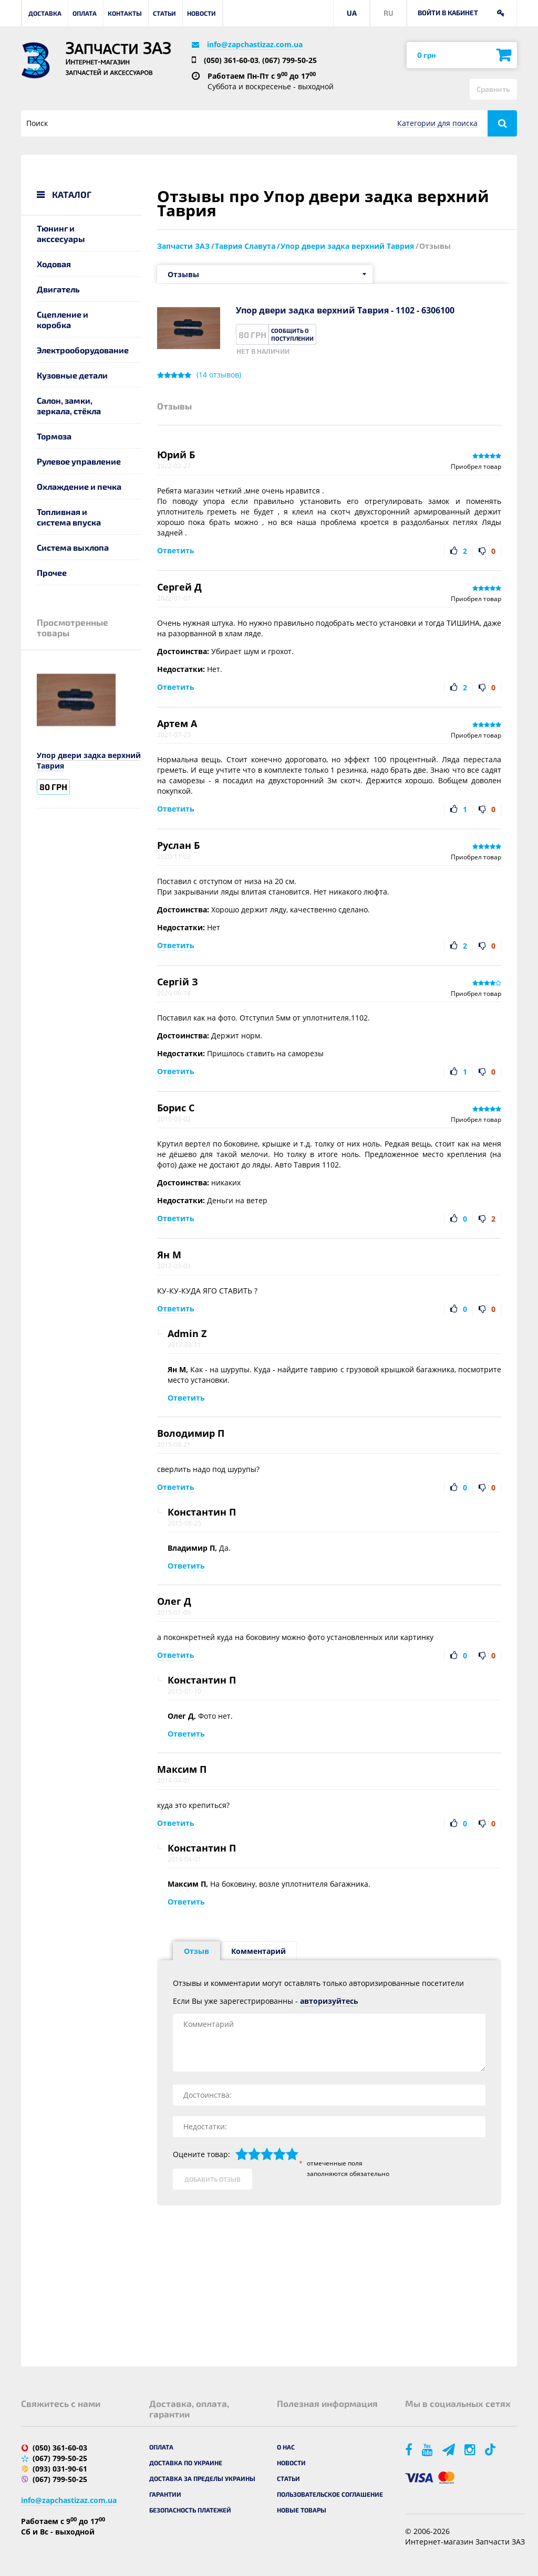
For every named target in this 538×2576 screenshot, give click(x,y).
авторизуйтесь (329, 2001)
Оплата (85, 13)
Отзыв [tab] (196, 1951)
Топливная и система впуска (69, 517)
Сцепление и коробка (62, 319)
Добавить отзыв (212, 2179)
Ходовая (54, 264)
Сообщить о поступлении (292, 334)
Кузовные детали (72, 375)
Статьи (164, 13)
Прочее (52, 572)
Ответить (175, 550)
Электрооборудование (83, 350)
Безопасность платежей (190, 2510)
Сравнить (493, 89)
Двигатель (58, 289)
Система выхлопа (73, 547)
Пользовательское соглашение (330, 2494)
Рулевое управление (79, 461)
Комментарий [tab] (258, 1951)
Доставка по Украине (185, 2462)
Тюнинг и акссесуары (61, 233)
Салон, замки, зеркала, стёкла (69, 405)
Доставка (44, 13)
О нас (286, 2447)
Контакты (125, 13)
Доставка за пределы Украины (202, 2478)
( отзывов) (218, 375)
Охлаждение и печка (79, 486)
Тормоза (54, 436)
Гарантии (165, 2494)
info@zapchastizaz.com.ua (255, 44)
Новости (201, 13)
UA (352, 12)
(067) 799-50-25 (289, 60)
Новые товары (301, 2510)
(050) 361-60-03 (231, 60)
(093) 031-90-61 (60, 2469)
